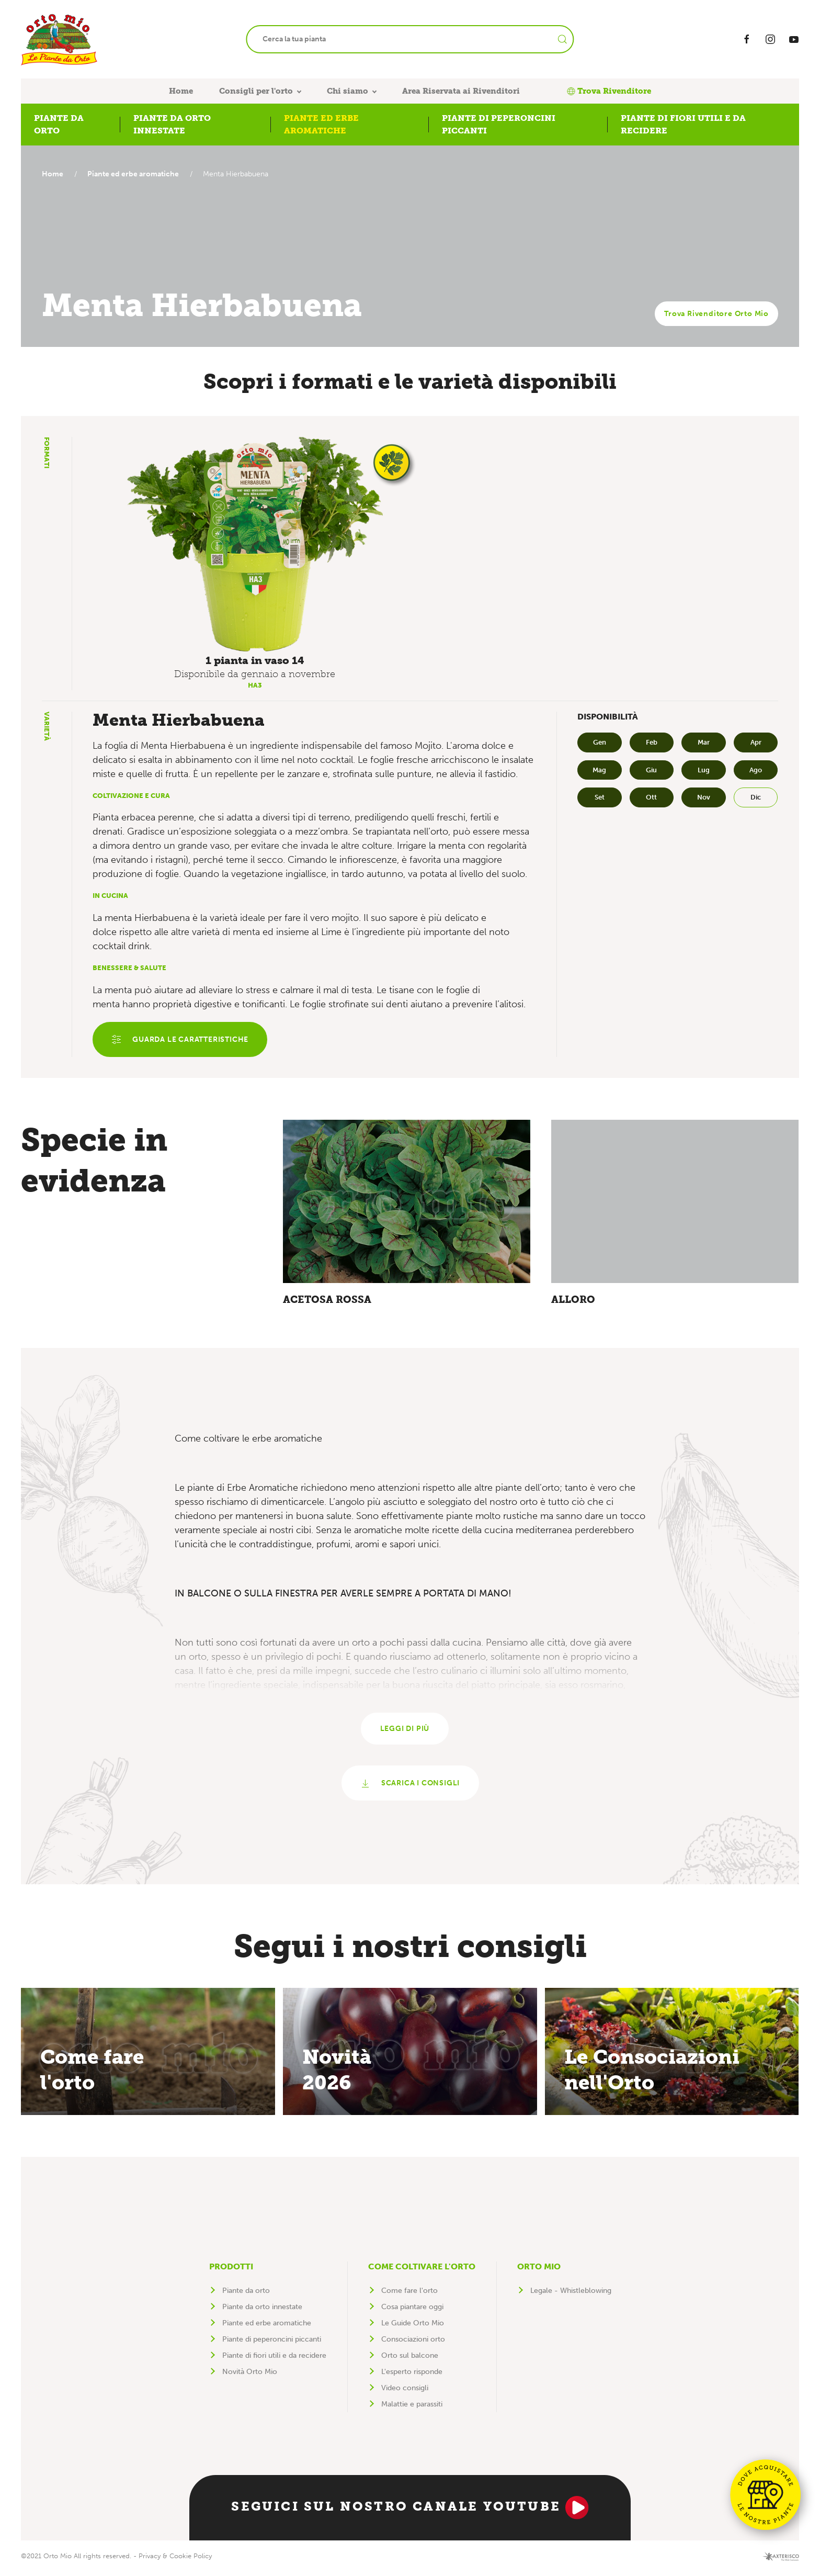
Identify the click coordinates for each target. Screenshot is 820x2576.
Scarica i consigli (410, 1788)
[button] (255, 544)
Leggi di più (405, 1732)
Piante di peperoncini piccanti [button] (498, 124)
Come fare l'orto (409, 2295)
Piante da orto (246, 2295)
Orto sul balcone (409, 2360)
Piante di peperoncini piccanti (271, 2343)
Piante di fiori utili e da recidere (274, 2360)
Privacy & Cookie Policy (175, 2560)
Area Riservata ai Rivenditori (461, 91)
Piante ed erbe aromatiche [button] (321, 124)
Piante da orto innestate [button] (172, 124)
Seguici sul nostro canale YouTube (409, 2512)
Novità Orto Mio (249, 2376)
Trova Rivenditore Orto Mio (716, 313)
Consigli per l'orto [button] (256, 91)
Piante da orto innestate (262, 2311)
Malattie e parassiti (411, 2408)
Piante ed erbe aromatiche (135, 174)
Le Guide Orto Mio (412, 2327)
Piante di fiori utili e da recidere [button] (683, 124)
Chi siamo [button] (347, 91)
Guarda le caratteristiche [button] (180, 1040)
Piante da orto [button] (59, 124)
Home (181, 91)
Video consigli (404, 2392)
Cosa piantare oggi (412, 2311)
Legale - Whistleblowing (570, 2295)
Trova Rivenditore (609, 91)
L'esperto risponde (411, 2376)
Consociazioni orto (413, 2343)
